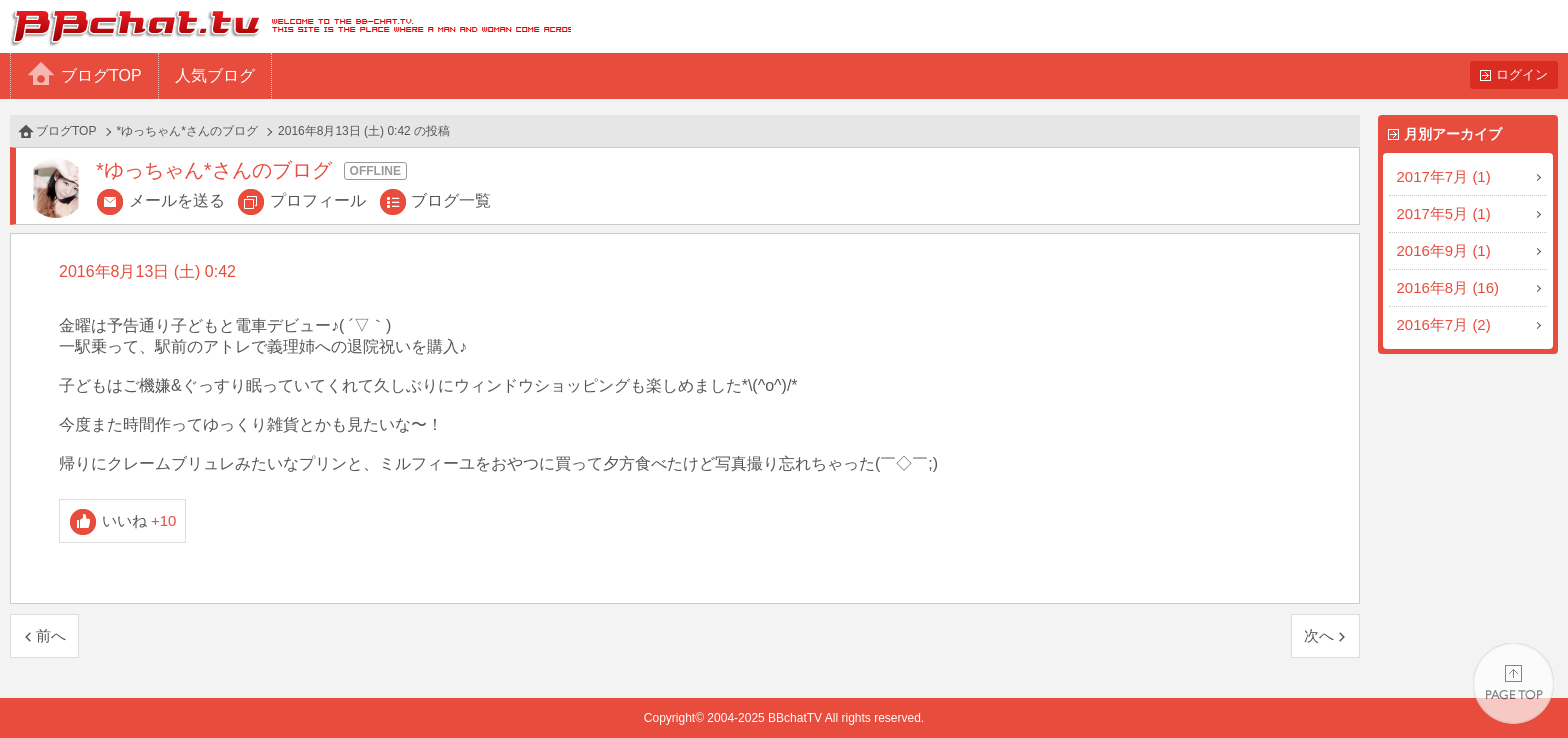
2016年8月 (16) (1448, 287)
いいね (139, 520)
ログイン (1522, 74)
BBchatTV (285, 26)
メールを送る (177, 200)
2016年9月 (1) (1444, 250)
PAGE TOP (1513, 683)
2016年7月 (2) (1444, 324)
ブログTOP (101, 75)
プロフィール (318, 200)
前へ (51, 635)
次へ (1319, 635)
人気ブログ (215, 75)
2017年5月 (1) (1444, 213)
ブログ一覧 (451, 200)
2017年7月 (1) (1444, 176)
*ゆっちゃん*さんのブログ (187, 131)
